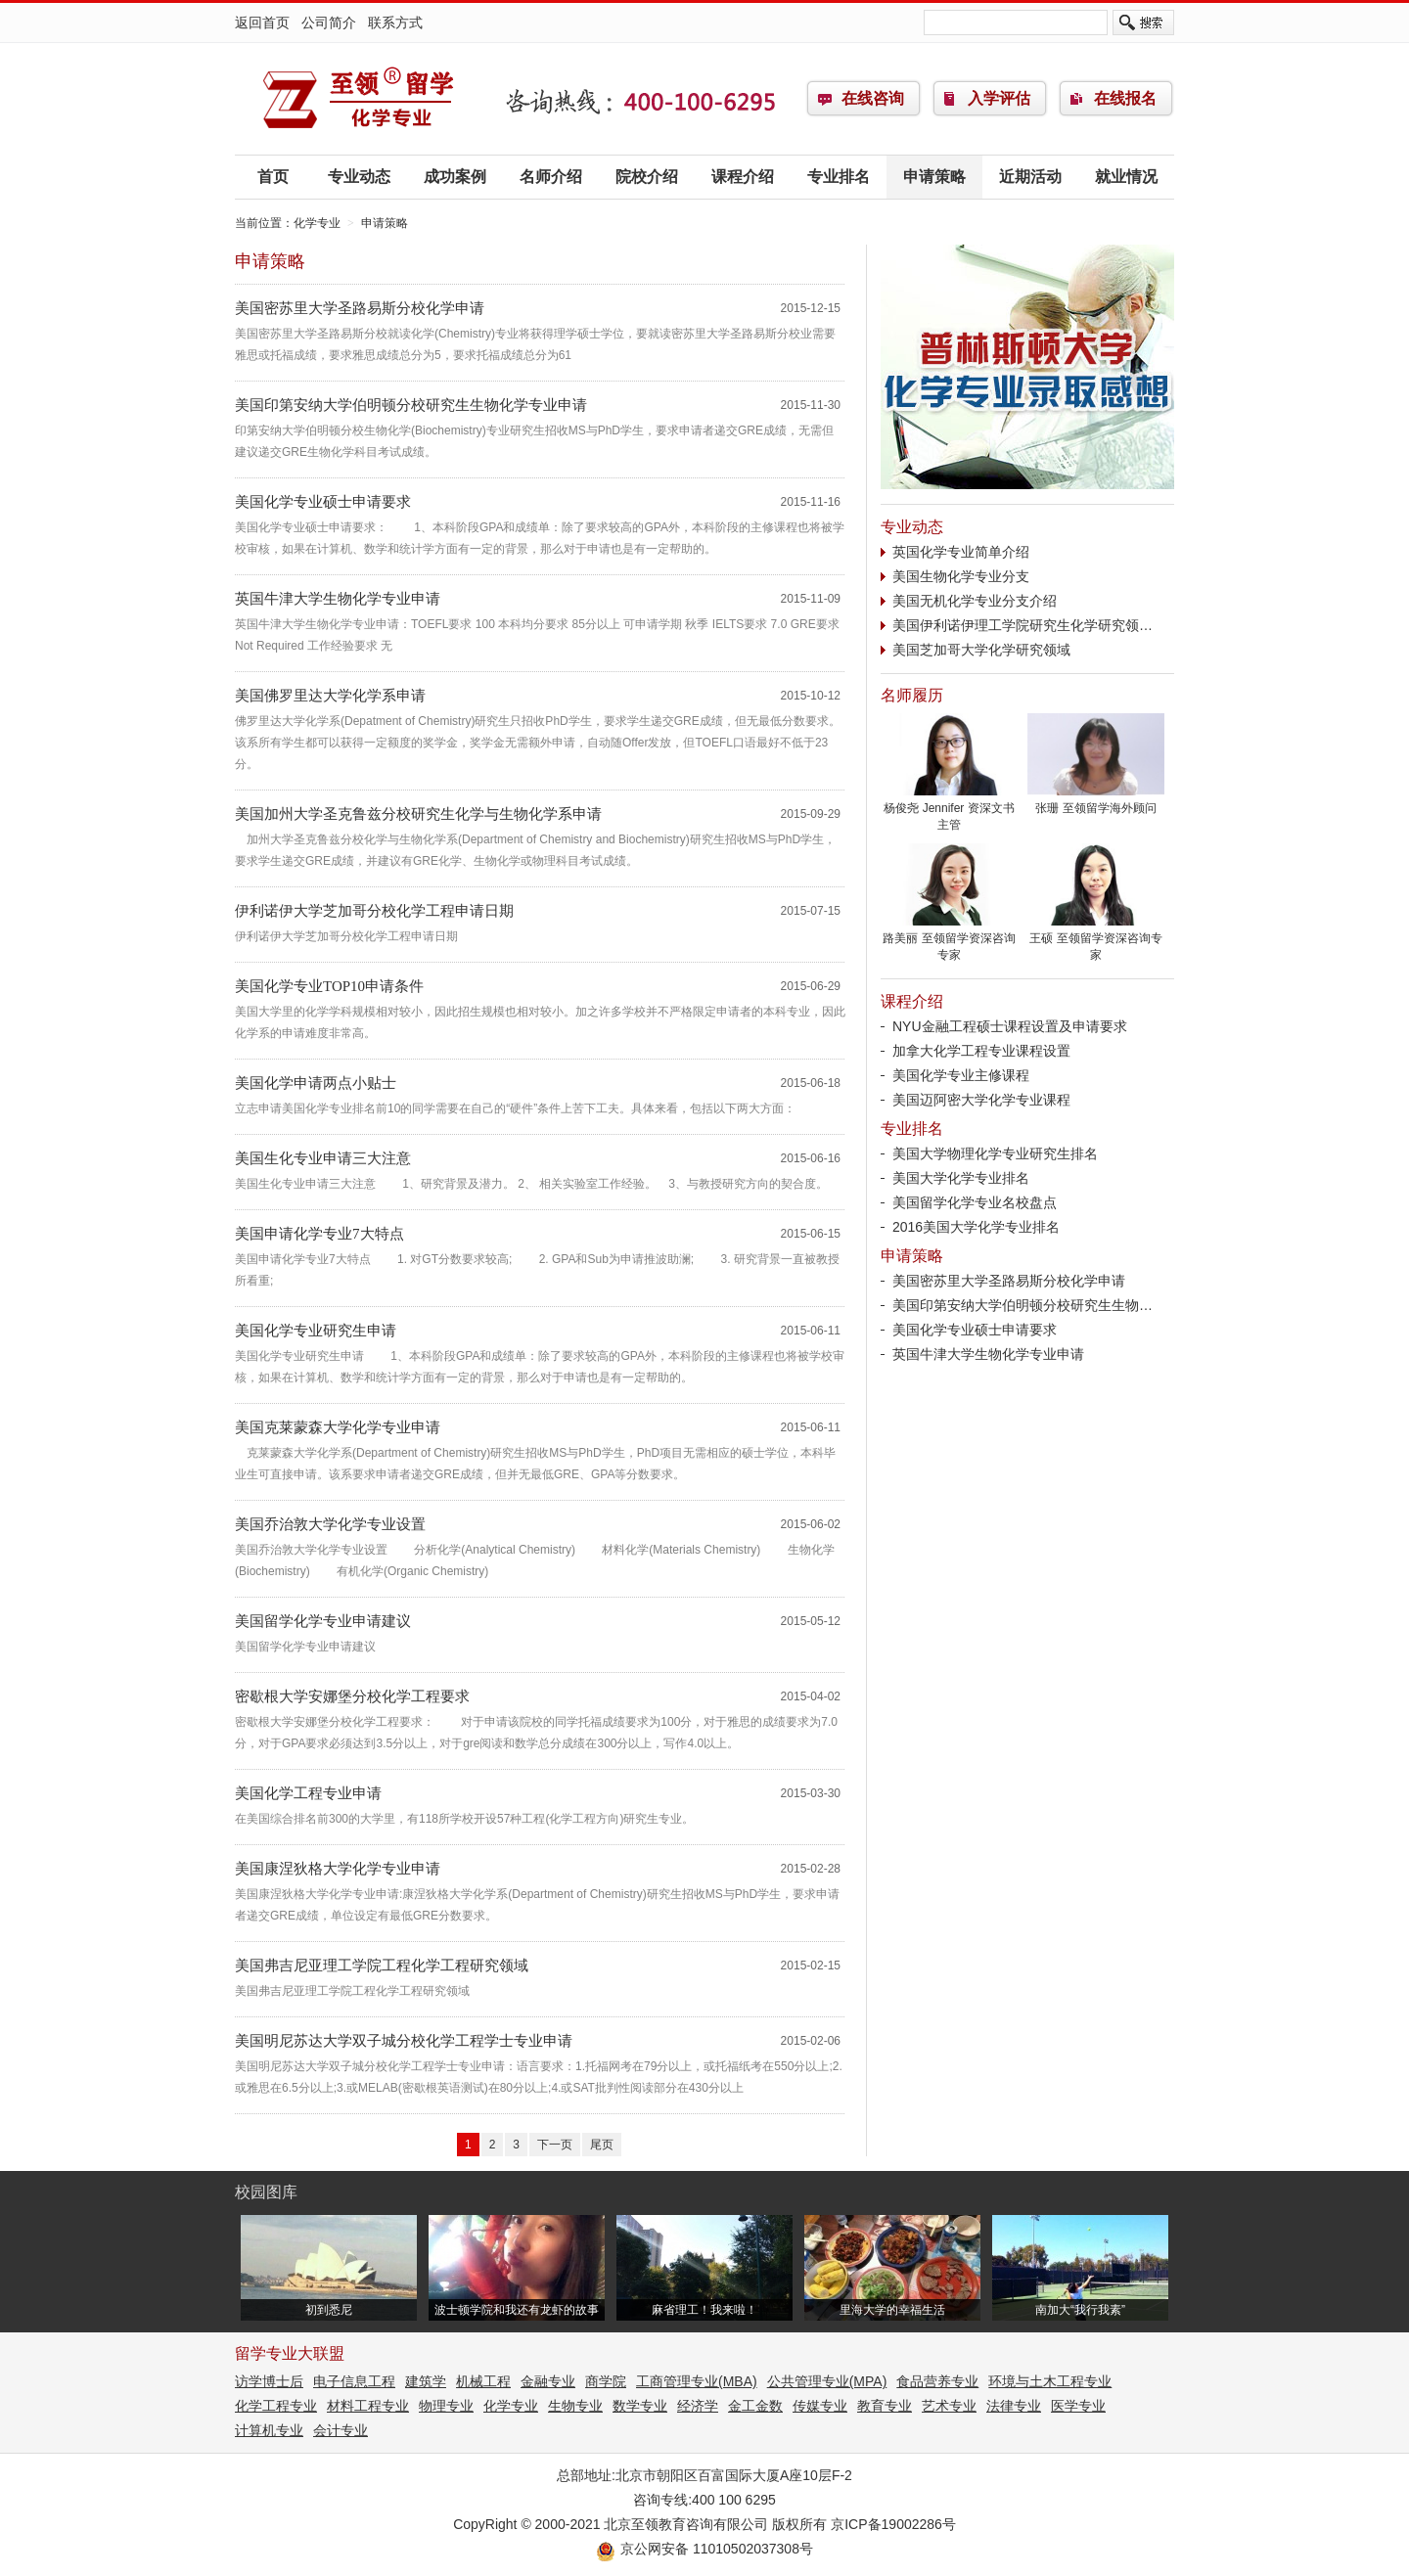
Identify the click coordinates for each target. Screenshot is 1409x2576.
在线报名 (1125, 98)
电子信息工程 (354, 2381)
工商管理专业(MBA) (696, 2381)
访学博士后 (269, 2381)
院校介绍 (646, 176)
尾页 (602, 2144)
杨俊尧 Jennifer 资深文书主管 (949, 811)
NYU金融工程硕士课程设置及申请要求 (1009, 1026)
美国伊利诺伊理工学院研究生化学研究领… (1022, 625)
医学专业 (1078, 2406)
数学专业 (640, 2406)
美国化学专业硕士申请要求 (323, 502)
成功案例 (455, 176)
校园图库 (266, 2192)
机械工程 (483, 2381)
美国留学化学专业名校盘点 (974, 1202)
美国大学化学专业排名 (960, 1178)
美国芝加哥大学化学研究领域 (981, 649)
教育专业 (884, 2406)
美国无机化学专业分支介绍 (974, 601)
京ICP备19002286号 (893, 2524)
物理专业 (446, 2406)
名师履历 (912, 695)
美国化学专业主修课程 (960, 1075)
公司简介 (328, 22)
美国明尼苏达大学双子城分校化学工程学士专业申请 (403, 2041)
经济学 (697, 2406)
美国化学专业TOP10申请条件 (329, 986)
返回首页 (262, 22)
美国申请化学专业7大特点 (327, 1234)
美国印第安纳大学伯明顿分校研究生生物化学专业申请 (411, 405)
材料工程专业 (368, 2406)
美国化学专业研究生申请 (315, 1330)
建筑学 (425, 2381)
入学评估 (999, 98)
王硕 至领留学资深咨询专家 (1095, 941)
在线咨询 (872, 98)
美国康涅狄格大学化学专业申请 (337, 1868)
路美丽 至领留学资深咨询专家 (949, 941)
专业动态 (359, 176)
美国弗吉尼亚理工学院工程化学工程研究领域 (381, 1965)
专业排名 (838, 176)
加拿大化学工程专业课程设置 (981, 1051)
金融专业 (548, 2381)
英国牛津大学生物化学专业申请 (337, 599)
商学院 (605, 2381)
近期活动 (1030, 176)
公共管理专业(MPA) (827, 2381)
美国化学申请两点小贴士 (315, 1083)
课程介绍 (742, 176)
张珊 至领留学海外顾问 (1095, 802)
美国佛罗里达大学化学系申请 (330, 695)
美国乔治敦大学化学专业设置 (330, 1524)
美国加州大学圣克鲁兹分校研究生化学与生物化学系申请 (418, 814)
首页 (273, 176)
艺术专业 (949, 2406)
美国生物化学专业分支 (960, 576)
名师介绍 (551, 176)
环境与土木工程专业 (1050, 2381)
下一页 (554, 2144)
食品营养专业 (937, 2381)
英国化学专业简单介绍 (960, 552)
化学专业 (357, 99)
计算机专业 (269, 2430)
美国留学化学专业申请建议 (323, 1621)
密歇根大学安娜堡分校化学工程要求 (352, 1696)
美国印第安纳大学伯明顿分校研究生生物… (1022, 1305)
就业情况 (1126, 176)
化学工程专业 (276, 2406)
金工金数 (755, 2406)
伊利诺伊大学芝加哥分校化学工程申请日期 (374, 911)
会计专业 (340, 2430)
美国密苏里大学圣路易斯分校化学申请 (359, 308)
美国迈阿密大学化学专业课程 (981, 1099)
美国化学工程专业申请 (308, 1793)
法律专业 (1013, 2406)
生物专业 (575, 2406)
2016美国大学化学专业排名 (976, 1227)
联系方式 (395, 22)
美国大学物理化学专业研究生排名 (995, 1153)
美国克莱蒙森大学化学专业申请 (337, 1427)
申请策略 (934, 176)
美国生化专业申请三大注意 (323, 1158)
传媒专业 (820, 2406)
